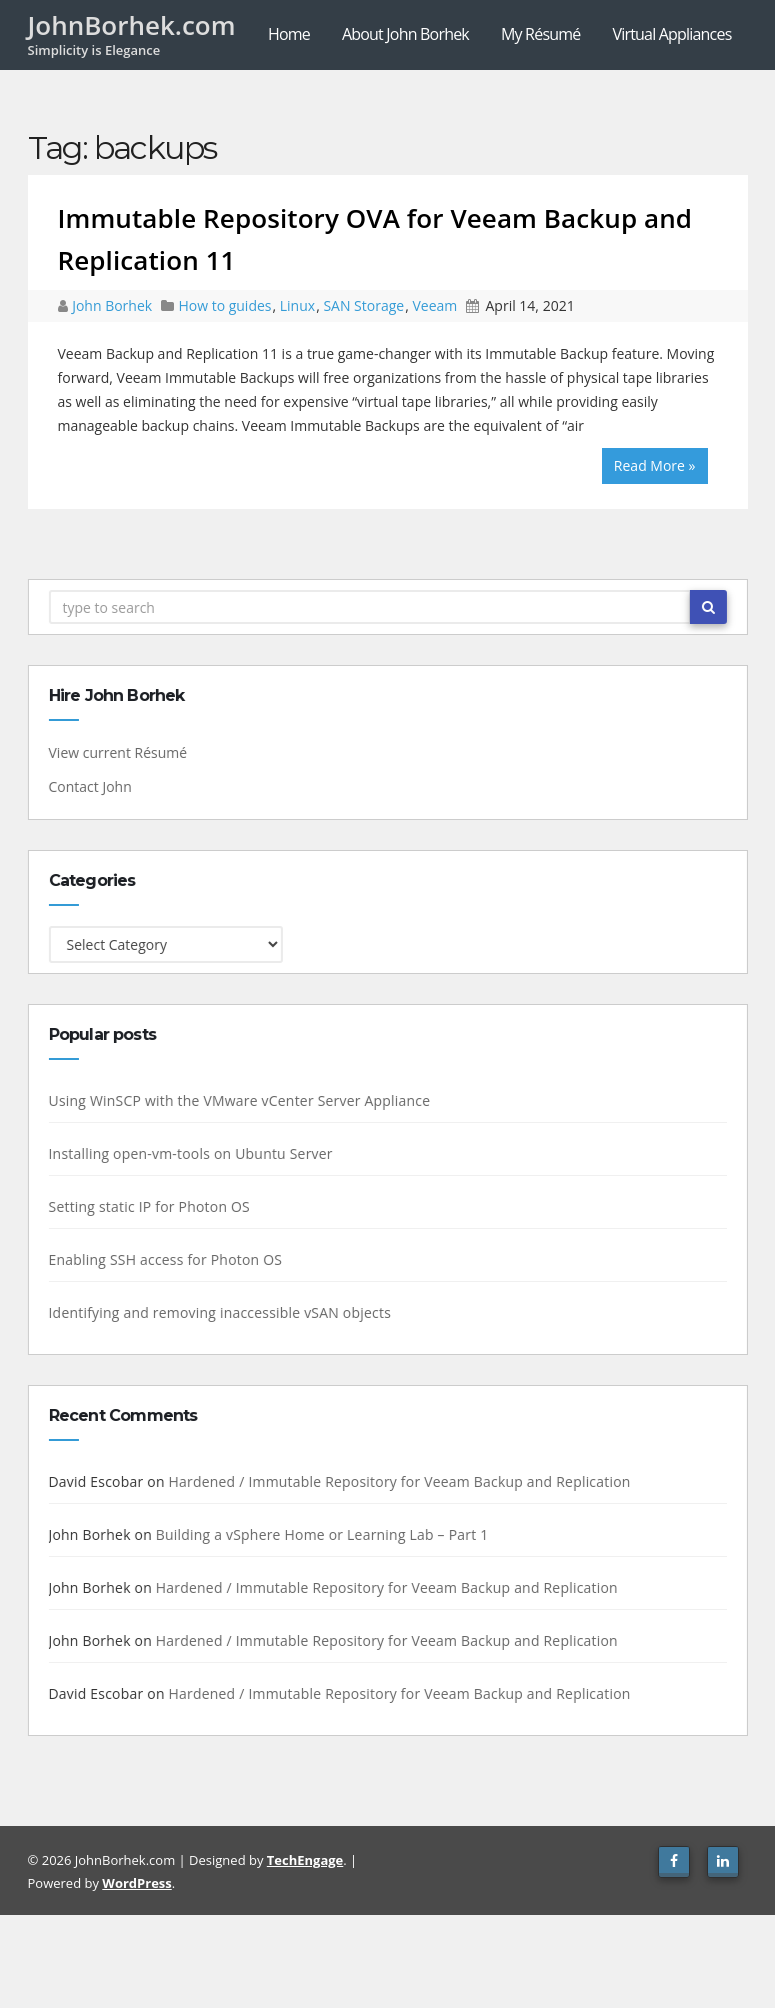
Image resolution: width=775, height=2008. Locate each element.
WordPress (136, 1883)
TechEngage (305, 1860)
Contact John (86, 786)
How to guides (224, 305)
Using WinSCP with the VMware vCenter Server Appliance (236, 1100)
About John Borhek (405, 34)
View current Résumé (114, 752)
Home (289, 34)
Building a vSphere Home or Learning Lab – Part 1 (318, 1534)
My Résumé (540, 34)
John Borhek (114, 305)
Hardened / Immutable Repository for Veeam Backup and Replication (396, 1481)
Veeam (434, 305)
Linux (297, 305)
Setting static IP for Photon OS (145, 1206)
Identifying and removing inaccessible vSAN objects (216, 1312)
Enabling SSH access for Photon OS (162, 1259)
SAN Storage (363, 305)
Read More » (655, 465)
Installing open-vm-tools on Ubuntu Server (187, 1153)
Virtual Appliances (671, 34)
